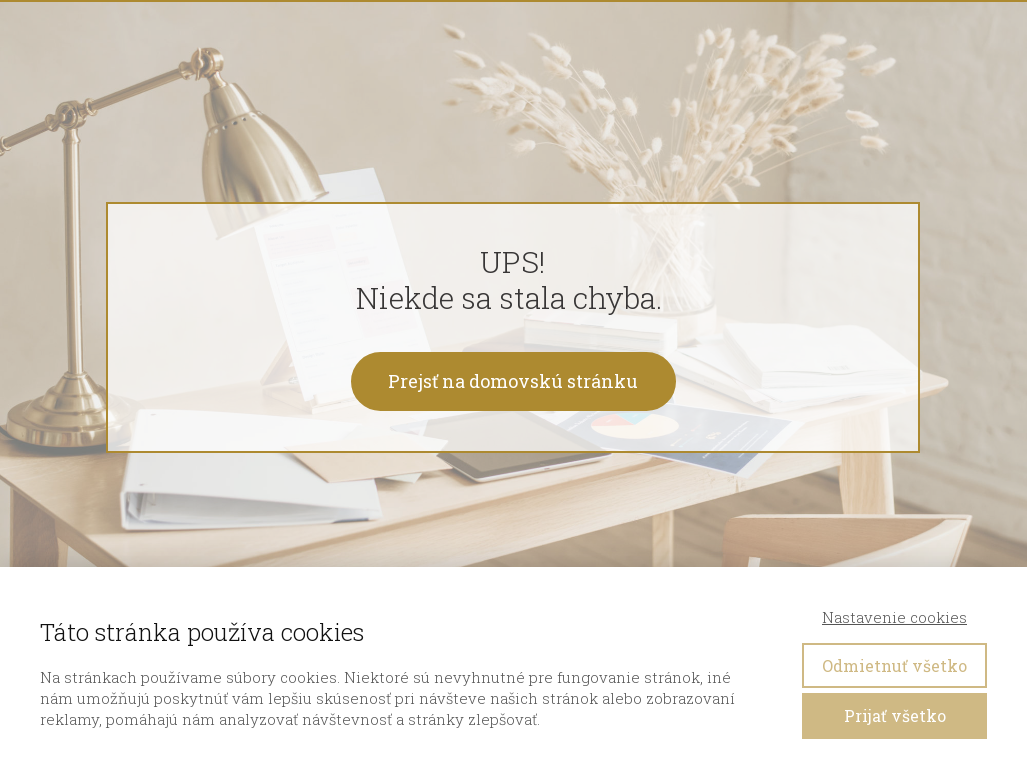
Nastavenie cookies (894, 617)
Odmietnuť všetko (894, 665)
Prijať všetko (895, 715)
